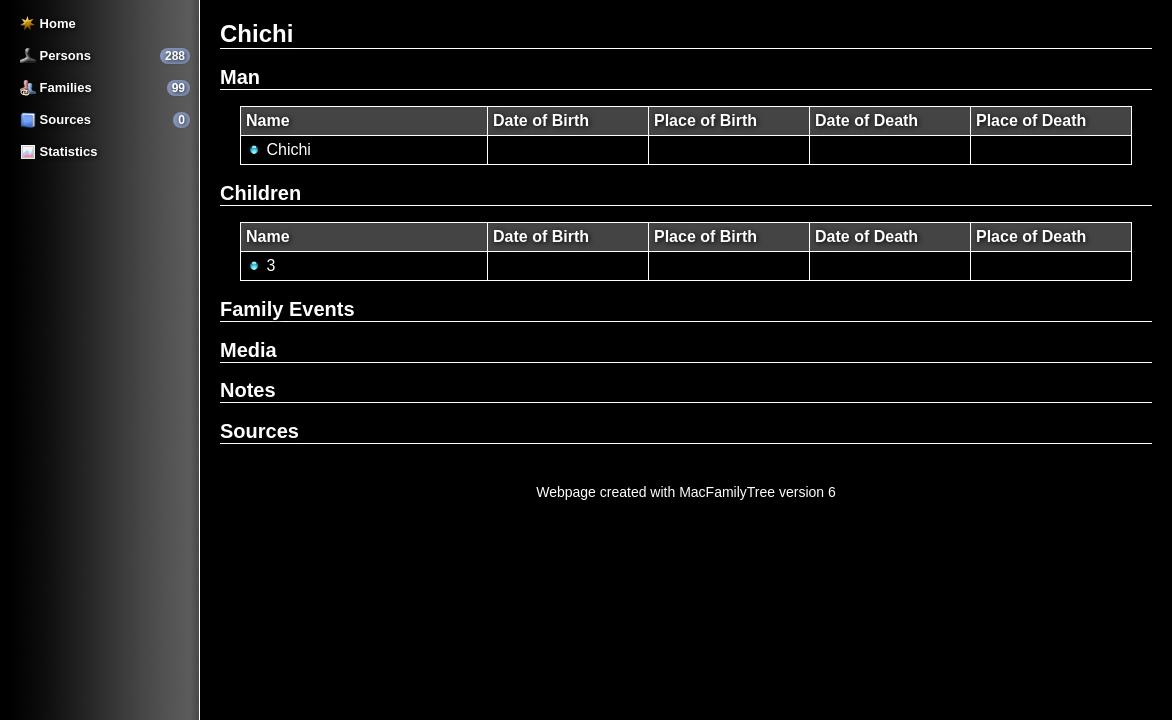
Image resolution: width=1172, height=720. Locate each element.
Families (56, 87)
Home (48, 23)
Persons (55, 55)
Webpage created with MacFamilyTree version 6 (686, 492)
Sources (55, 119)
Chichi (278, 149)
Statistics (58, 151)
